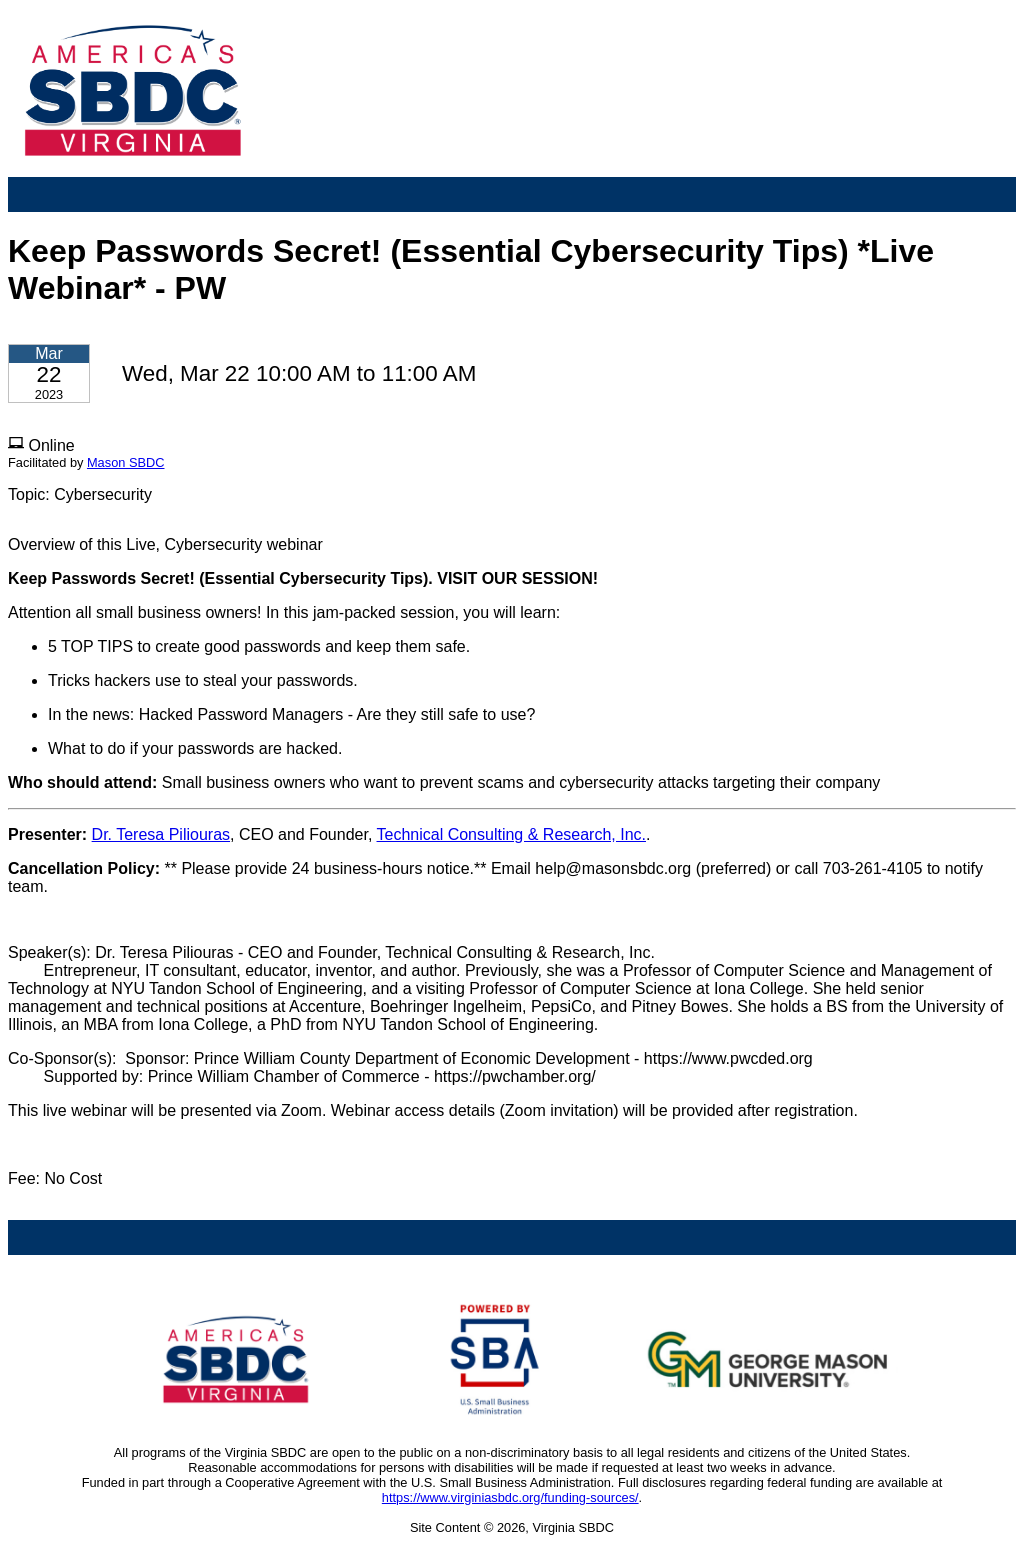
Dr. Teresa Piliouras (161, 834)
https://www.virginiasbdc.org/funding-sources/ (510, 1497)
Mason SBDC (126, 462)
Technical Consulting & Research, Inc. (511, 834)
